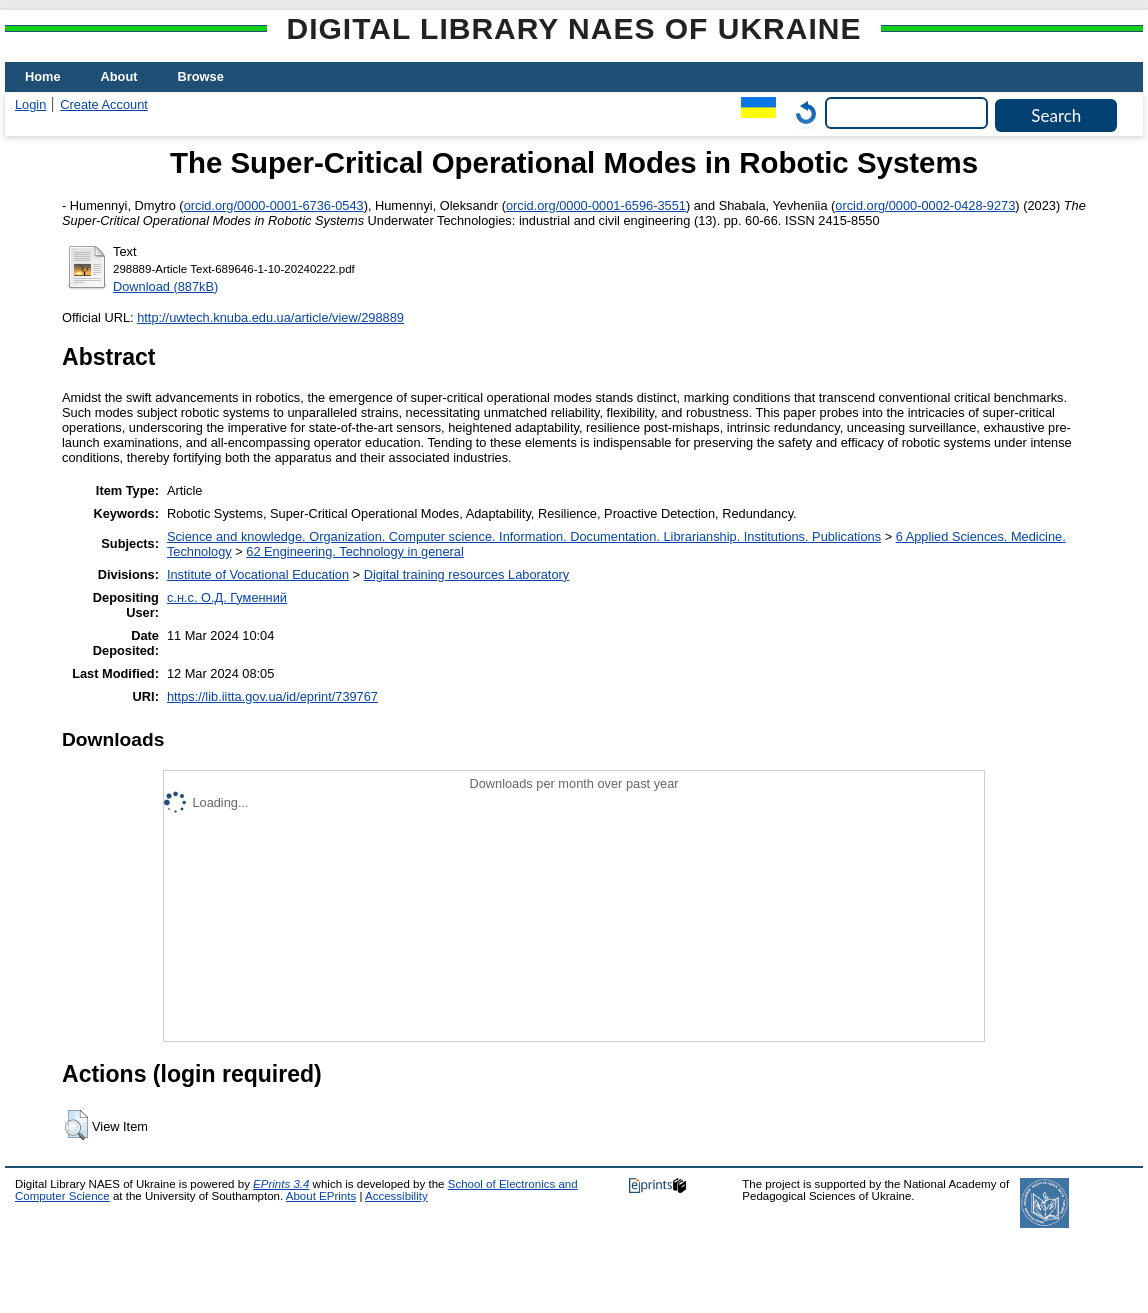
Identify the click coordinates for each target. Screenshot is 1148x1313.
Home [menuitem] (43, 76)
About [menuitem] (119, 76)
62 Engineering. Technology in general (354, 551)
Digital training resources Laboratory (467, 574)
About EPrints (321, 1196)
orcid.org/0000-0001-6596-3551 (596, 205)
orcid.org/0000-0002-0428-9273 (925, 205)
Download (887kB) (165, 286)
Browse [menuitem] (201, 76)
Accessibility (396, 1196)
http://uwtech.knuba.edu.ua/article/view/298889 (270, 317)
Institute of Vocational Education (258, 574)
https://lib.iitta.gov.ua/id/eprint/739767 (272, 696)
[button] (76, 1125)
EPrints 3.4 (281, 1184)
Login (30, 104)
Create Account (104, 104)
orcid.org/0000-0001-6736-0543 (274, 205)
